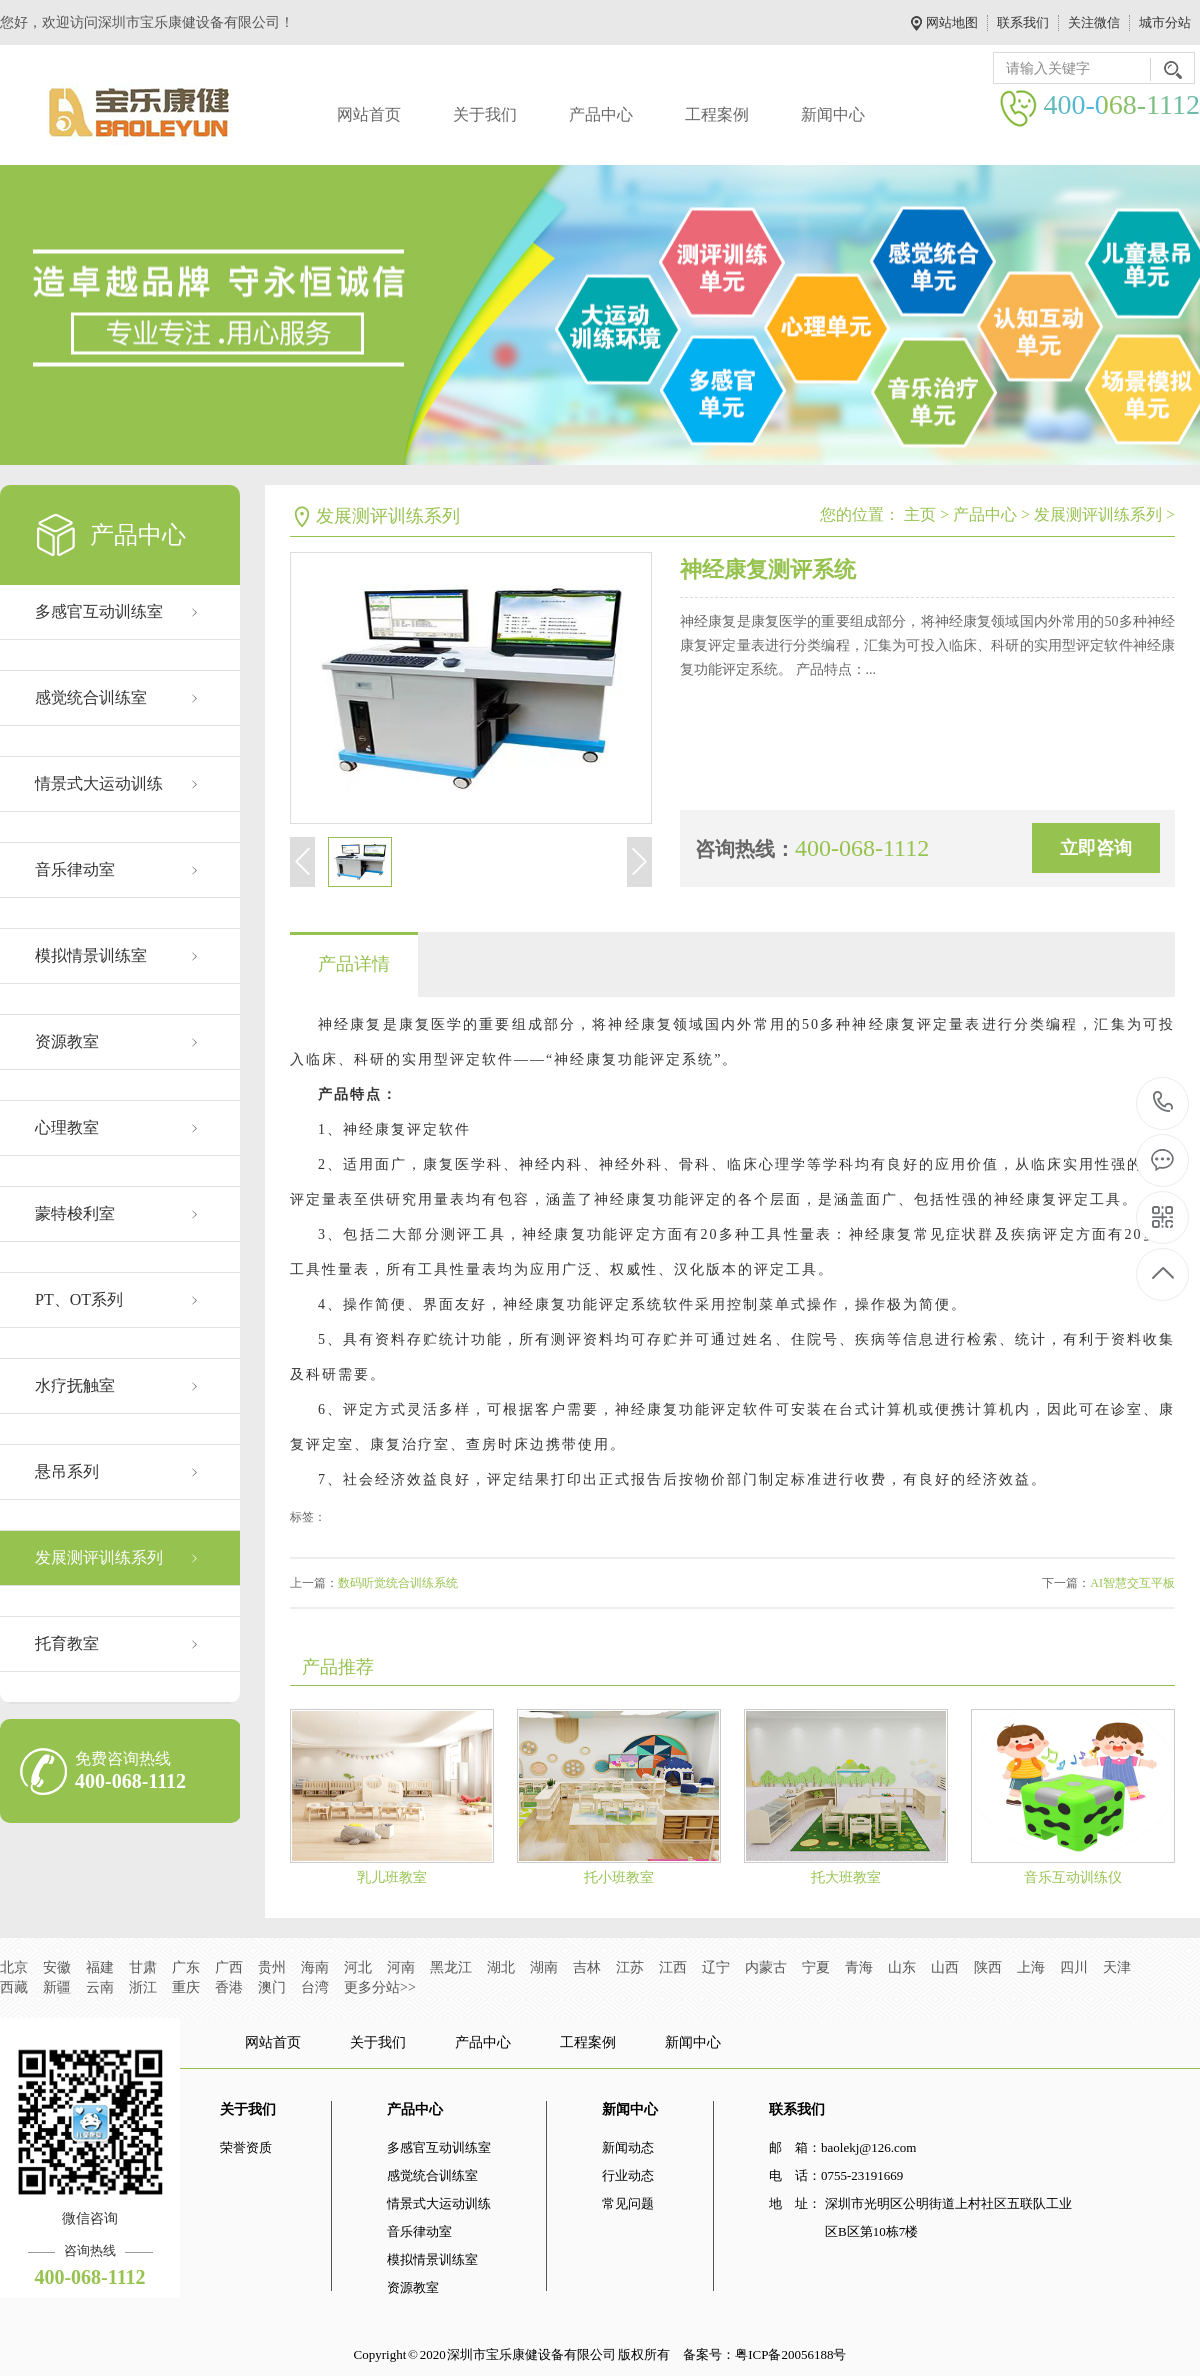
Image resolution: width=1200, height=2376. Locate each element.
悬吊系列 (67, 1471)
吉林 (587, 1967)
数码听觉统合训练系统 (398, 1583)
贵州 (272, 1967)
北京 (14, 1967)
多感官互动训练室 (99, 611)
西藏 (14, 1987)
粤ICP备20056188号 (790, 2354)
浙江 (143, 1987)
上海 (1031, 1967)
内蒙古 (766, 1967)
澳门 (272, 1987)
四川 (1074, 1967)
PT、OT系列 (79, 1299)
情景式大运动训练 (99, 783)
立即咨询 (1096, 848)
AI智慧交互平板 (1132, 1583)
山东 (902, 1967)
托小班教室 (619, 1877)
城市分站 (1165, 22)
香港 (229, 1987)
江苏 (630, 1967)
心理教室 (67, 1127)
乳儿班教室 (392, 1877)
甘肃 (143, 1967)
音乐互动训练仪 (1073, 1877)
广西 (229, 1967)
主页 (920, 514)
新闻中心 (833, 114)
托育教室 (67, 1643)
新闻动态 (628, 2147)
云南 (100, 1987)
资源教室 (67, 1041)
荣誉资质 (246, 2147)
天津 (1117, 1967)
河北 (358, 1967)
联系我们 (1023, 22)
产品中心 (601, 114)
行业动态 (628, 2175)
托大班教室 (846, 1877)
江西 (673, 1967)
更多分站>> (380, 1987)
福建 (100, 1967)
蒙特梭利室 (75, 1213)
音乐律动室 (75, 869)
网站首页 (369, 114)
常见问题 (628, 2203)
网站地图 (952, 22)
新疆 (57, 1987)
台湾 (315, 1987)
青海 (859, 1967)
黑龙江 (451, 1967)
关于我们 (485, 114)
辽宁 (716, 1967)
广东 (186, 1967)
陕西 (988, 1967)
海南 (315, 1967)
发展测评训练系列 (99, 1557)
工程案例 (717, 114)
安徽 (57, 1967)
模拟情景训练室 (91, 955)
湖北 (501, 1967)
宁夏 (816, 1967)
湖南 (544, 1967)
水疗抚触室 (75, 1385)
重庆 (186, 1987)
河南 (401, 1967)
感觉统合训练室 (91, 697)
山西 (945, 1967)
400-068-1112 (1163, 1103)
